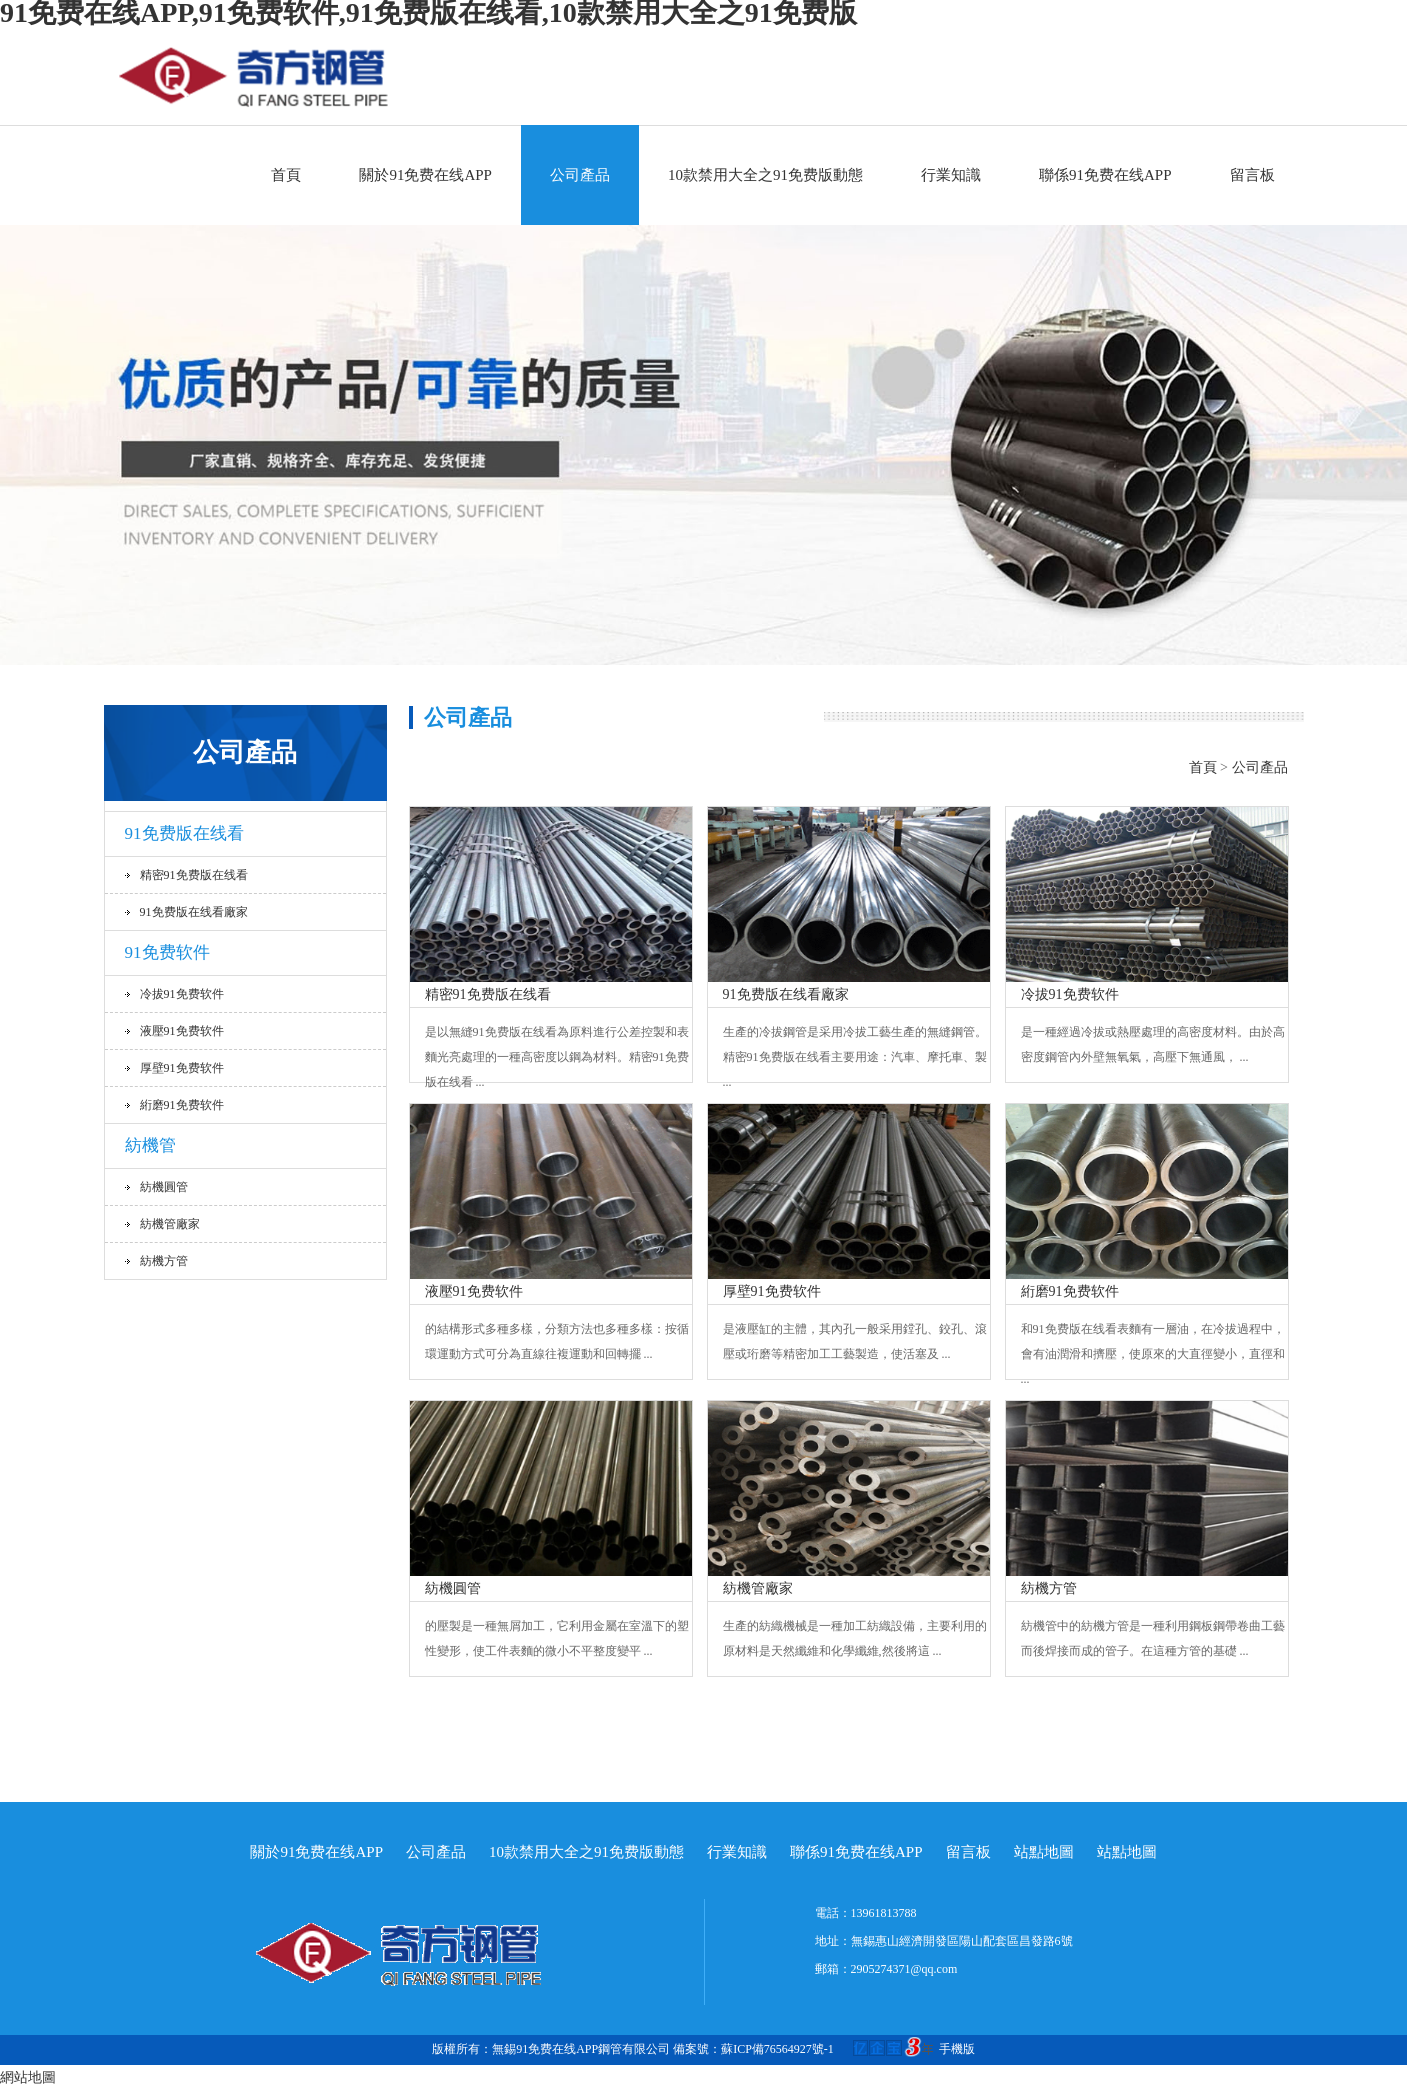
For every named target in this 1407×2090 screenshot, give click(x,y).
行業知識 (951, 175)
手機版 (957, 2049)
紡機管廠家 (170, 1224)
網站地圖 (28, 2077)
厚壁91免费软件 (182, 1068)
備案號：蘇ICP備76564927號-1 (806, 2049)
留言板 (1252, 175)
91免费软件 (167, 952)
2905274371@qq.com (904, 1969)
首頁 (286, 175)
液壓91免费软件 (182, 1031)
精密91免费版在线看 (194, 875)
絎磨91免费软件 (182, 1105)
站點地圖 (1044, 1852)
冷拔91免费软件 (182, 994)
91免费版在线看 (184, 833)
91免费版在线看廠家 (194, 912)
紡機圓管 (164, 1187)
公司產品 (580, 175)
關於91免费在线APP (425, 175)
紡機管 (150, 1145)
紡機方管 (164, 1261)
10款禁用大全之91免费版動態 (765, 175)
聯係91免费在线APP (1105, 175)
